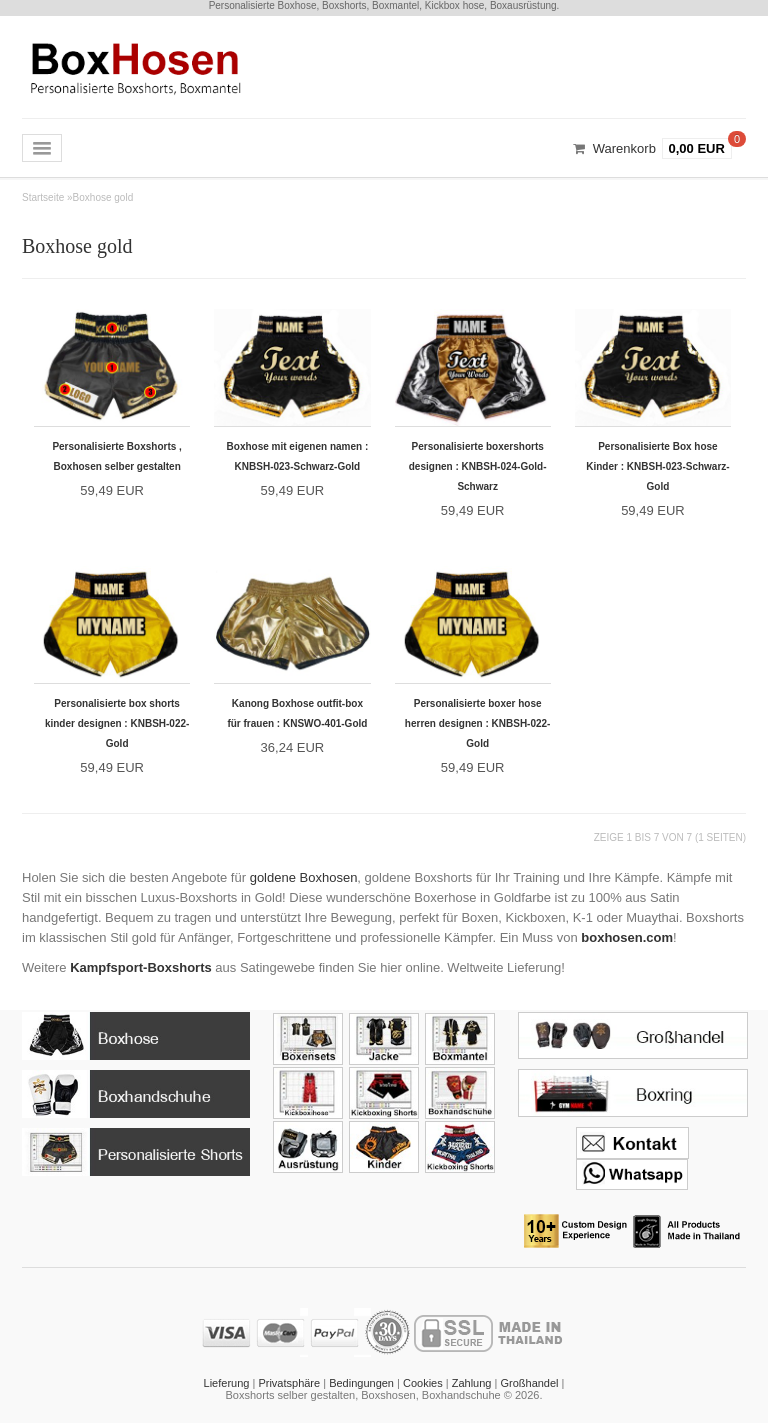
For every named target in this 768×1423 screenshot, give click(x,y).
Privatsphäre (289, 1383)
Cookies (423, 1383)
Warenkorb (624, 148)
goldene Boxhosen (304, 877)
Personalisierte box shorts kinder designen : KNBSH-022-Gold (117, 723)
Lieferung (227, 1383)
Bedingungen (361, 1383)
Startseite (43, 197)
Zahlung (472, 1383)
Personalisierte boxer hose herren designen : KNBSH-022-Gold (478, 723)
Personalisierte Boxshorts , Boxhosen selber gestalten (117, 456)
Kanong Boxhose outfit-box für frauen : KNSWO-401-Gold (297, 713)
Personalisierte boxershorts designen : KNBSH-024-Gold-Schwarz (478, 466)
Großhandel (529, 1383)
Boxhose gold (103, 197)
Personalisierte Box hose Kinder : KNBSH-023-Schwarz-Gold (657, 466)
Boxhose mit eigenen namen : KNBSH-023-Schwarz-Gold (298, 456)
